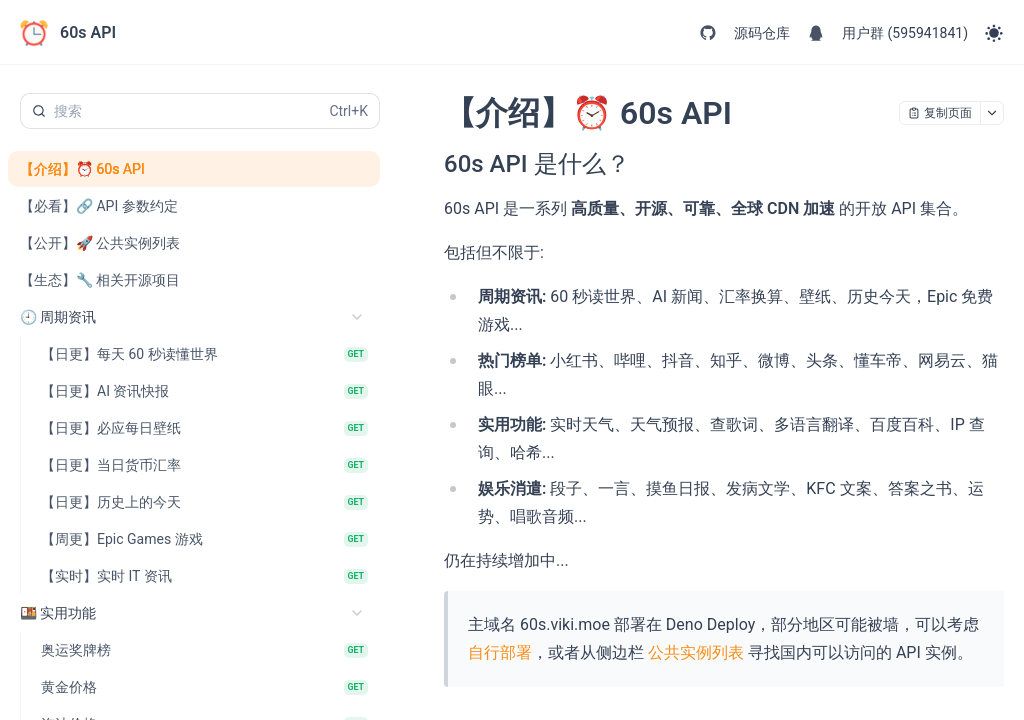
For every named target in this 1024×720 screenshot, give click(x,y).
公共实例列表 (696, 652)
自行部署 (500, 652)
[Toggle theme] (994, 33)
